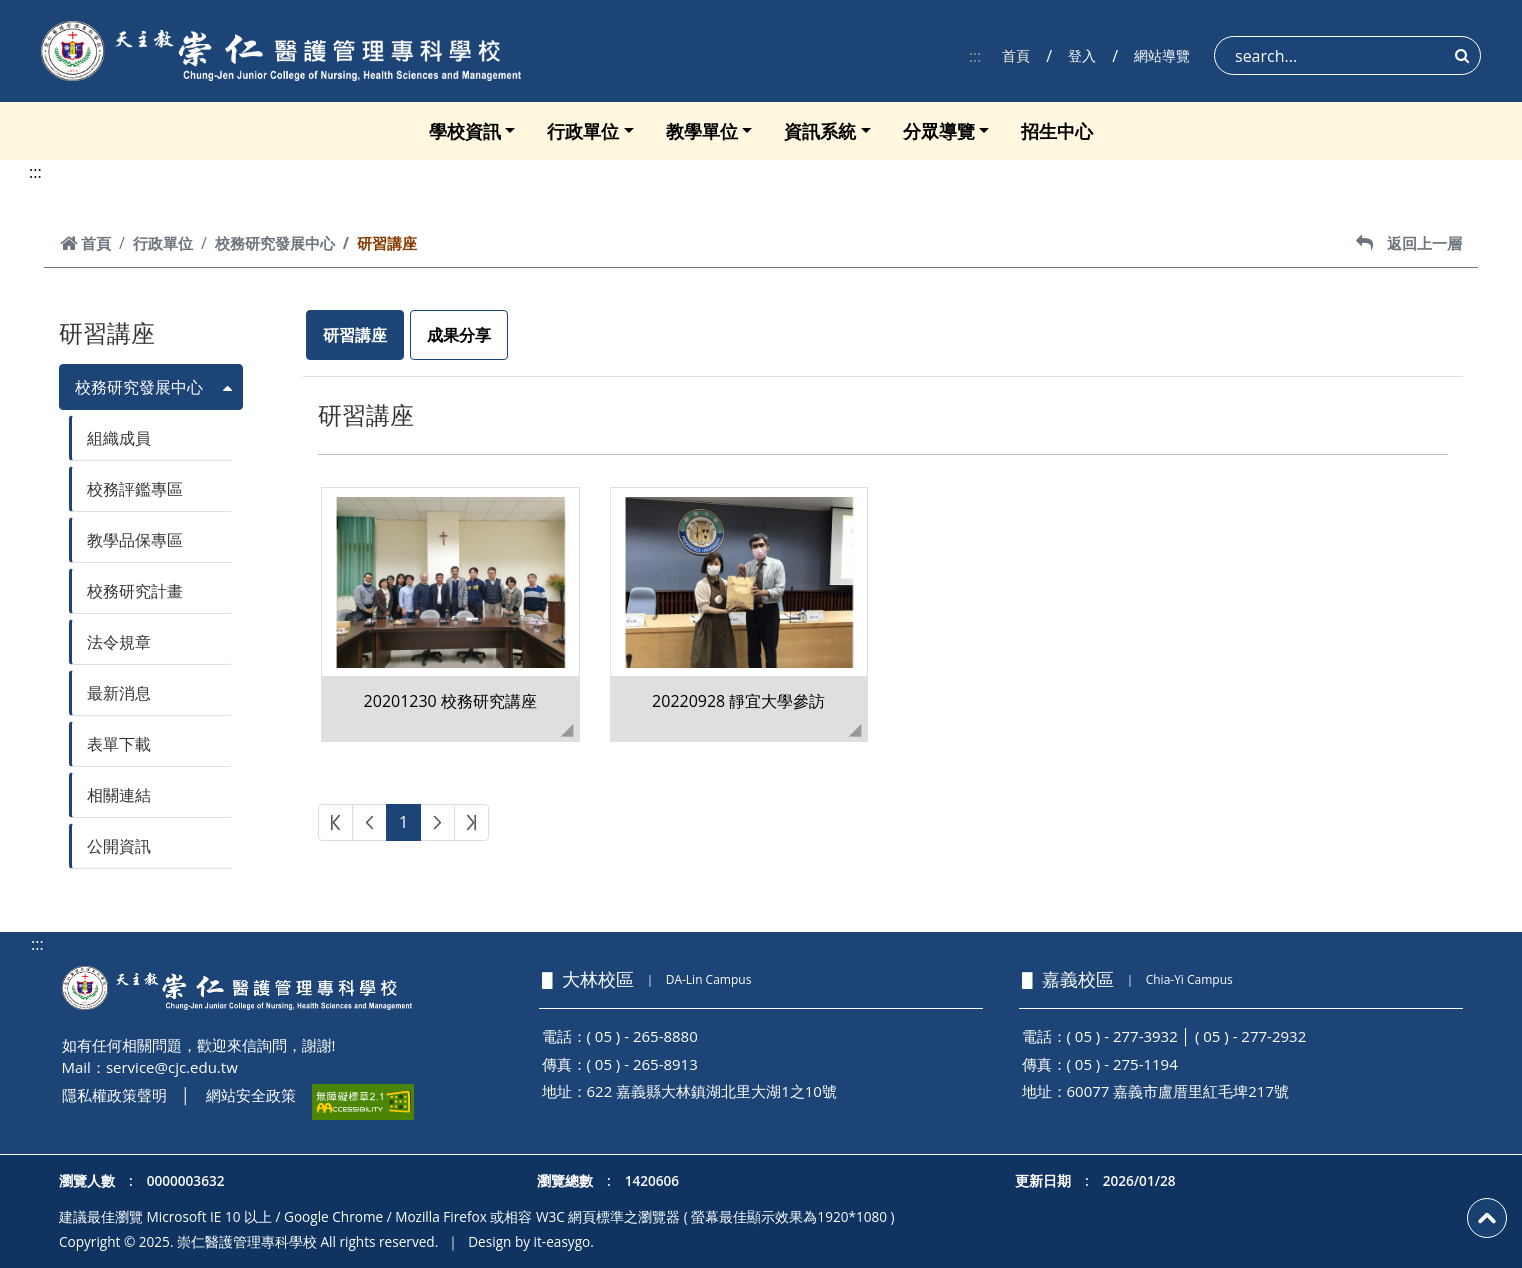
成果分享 (459, 335)
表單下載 (119, 744)
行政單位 (583, 131)
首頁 (1016, 55)
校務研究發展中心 (275, 243)
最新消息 (119, 693)
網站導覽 (1162, 55)
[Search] (1347, 55)
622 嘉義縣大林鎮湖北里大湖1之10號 (712, 1091)
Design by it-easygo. (531, 1241)
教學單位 (702, 131)
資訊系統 (820, 131)
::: (975, 56)
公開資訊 (119, 846)
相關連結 (119, 795)
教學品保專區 (135, 540)
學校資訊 (465, 131)
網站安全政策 (251, 1095)
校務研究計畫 (135, 591)
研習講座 (355, 335)
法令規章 (119, 642)
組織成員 (119, 438)
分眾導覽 (939, 131)
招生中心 (1057, 131)
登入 (1082, 55)
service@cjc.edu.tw (172, 1067)
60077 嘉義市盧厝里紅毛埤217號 (1178, 1091)
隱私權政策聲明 (114, 1095)
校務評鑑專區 (135, 489)
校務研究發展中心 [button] (139, 387)
